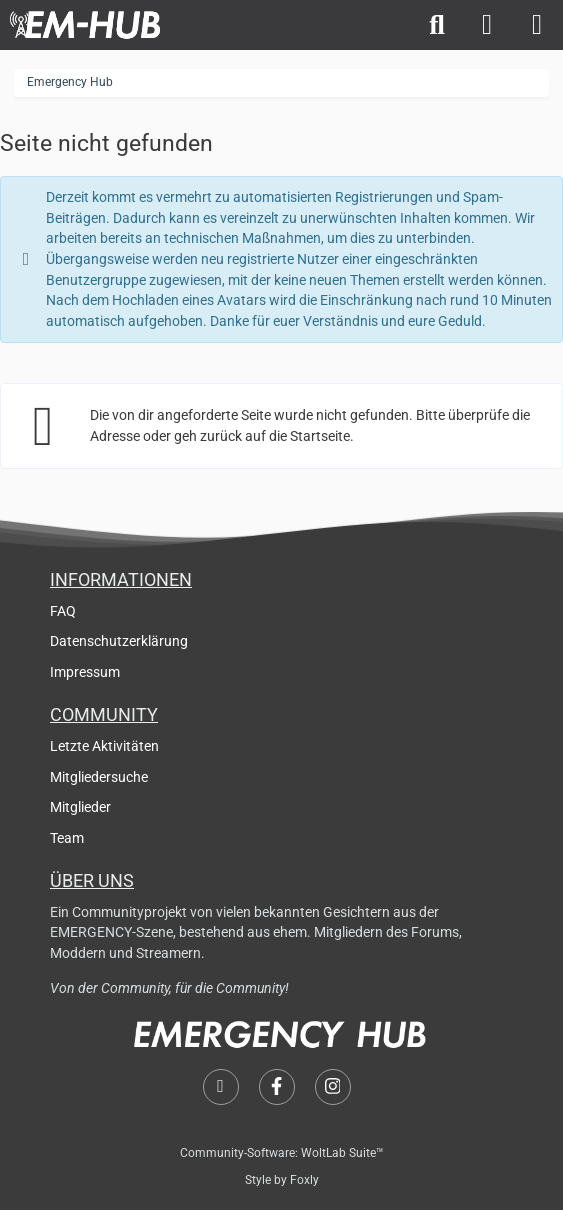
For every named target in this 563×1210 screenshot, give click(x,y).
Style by (282, 1180)
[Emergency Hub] (85, 25)
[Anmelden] (487, 25)
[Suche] (437, 25)
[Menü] (537, 25)
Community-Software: (282, 1153)
